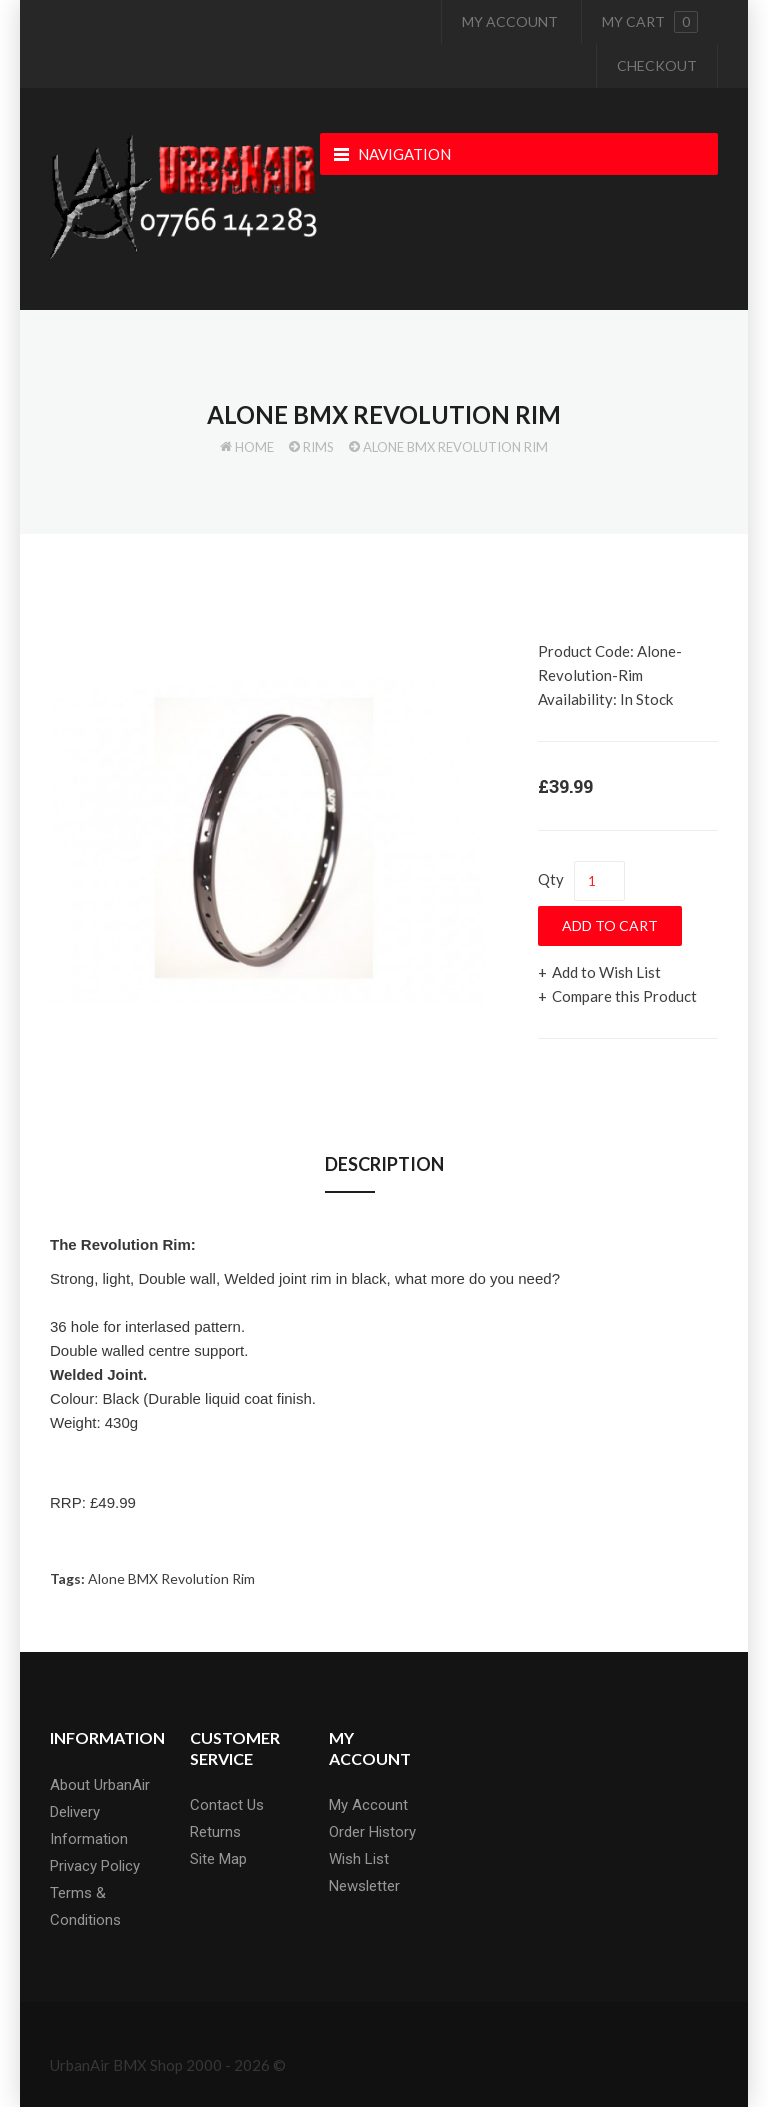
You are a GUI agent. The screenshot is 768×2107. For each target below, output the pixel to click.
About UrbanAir (100, 1785)
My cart (650, 22)
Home (254, 447)
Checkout (657, 65)
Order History (372, 1832)
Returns (215, 1832)
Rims (318, 447)
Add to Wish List (606, 972)
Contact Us (227, 1805)
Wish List (359, 1859)
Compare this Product (624, 996)
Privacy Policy (95, 1866)
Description (384, 1164)
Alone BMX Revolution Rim (455, 447)
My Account (510, 21)
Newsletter (364, 1886)
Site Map (218, 1859)
